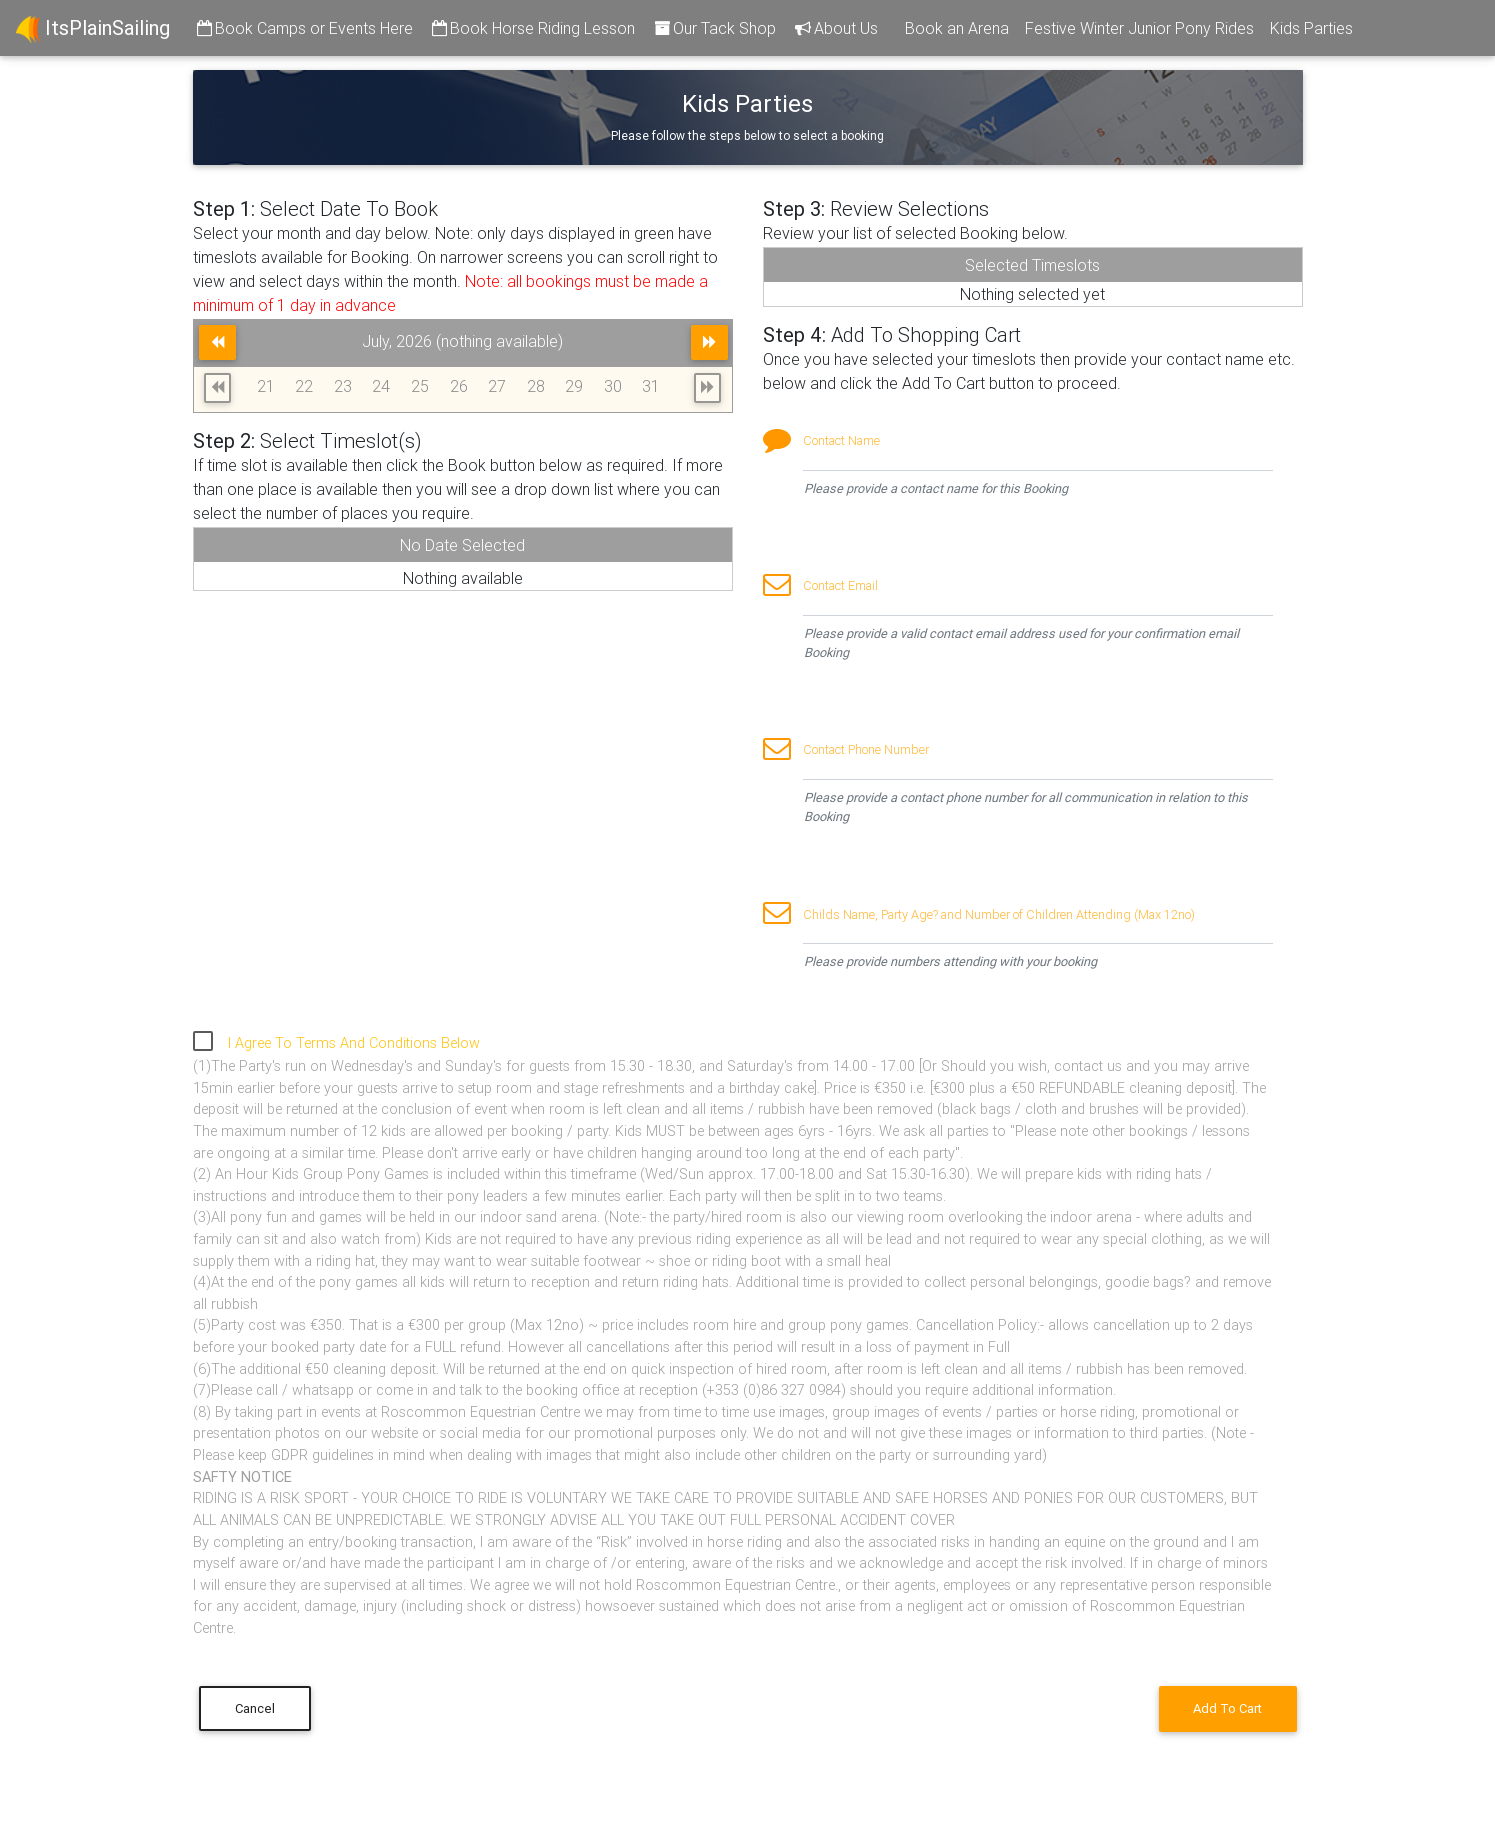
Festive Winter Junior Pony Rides (1139, 28)
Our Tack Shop (713, 28)
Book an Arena (957, 28)
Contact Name (841, 440)
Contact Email (840, 585)
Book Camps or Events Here (303, 28)
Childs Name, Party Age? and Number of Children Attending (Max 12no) (999, 914)
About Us (835, 28)
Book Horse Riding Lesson (532, 28)
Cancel (255, 1708)
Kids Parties (1311, 28)
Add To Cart (1227, 1708)
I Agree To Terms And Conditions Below (354, 1043)
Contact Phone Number (866, 749)
